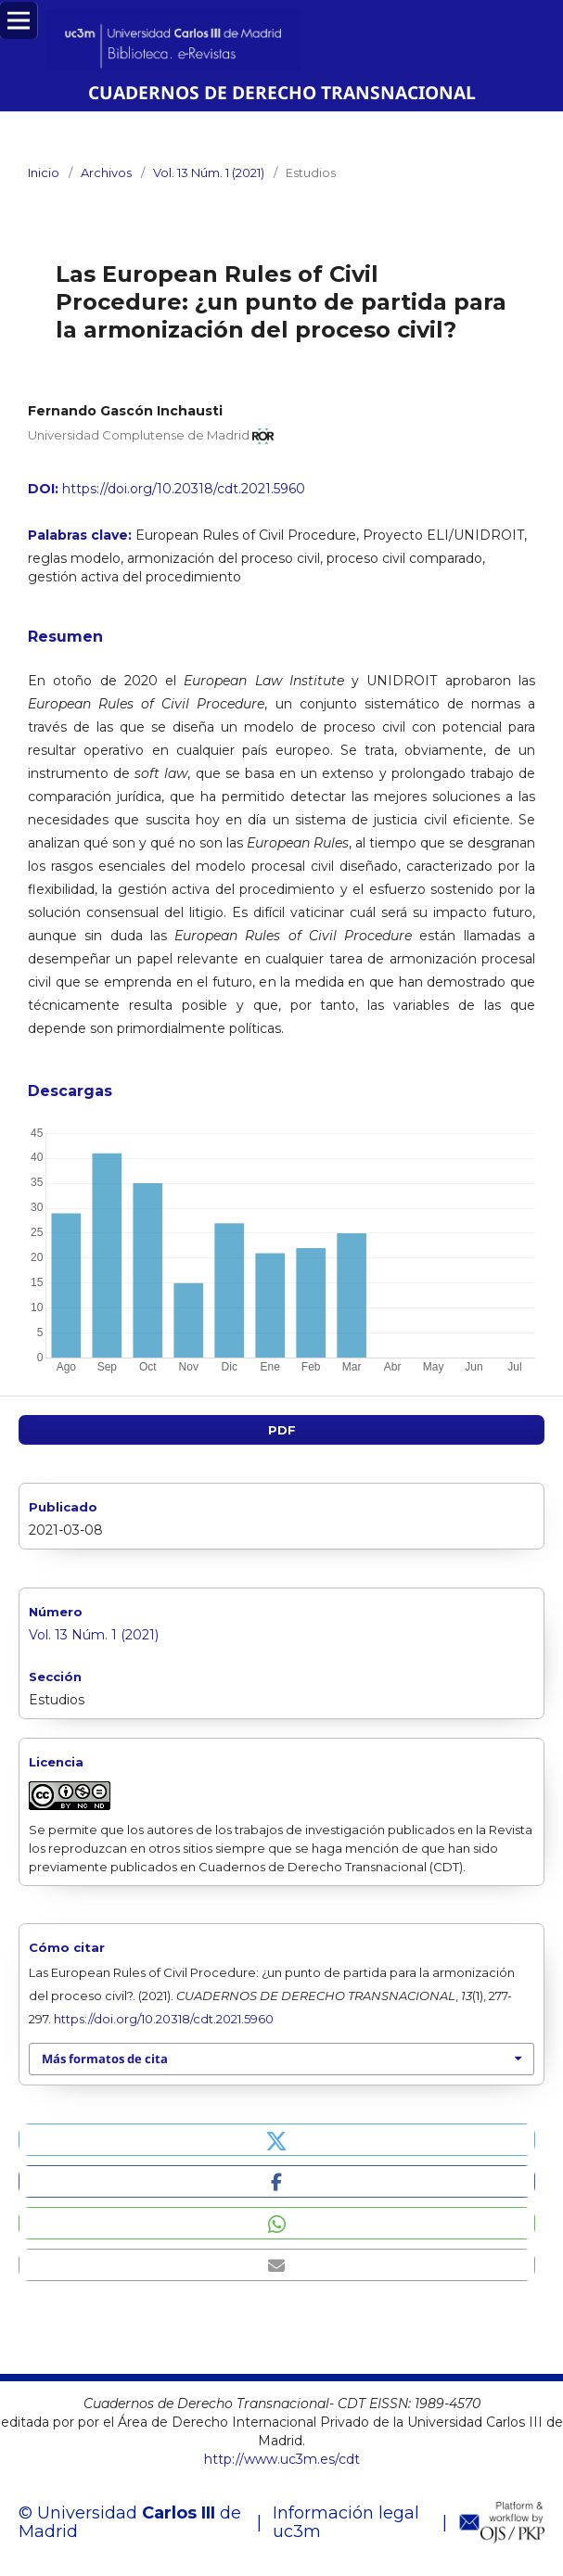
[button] (277, 2139)
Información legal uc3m (346, 2522)
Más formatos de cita (105, 2058)
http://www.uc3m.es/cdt (282, 2459)
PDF (282, 1429)
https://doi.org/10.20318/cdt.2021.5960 (183, 488)
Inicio (43, 172)
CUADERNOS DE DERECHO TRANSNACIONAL (281, 92)
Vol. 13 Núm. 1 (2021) (208, 172)
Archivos (106, 172)
